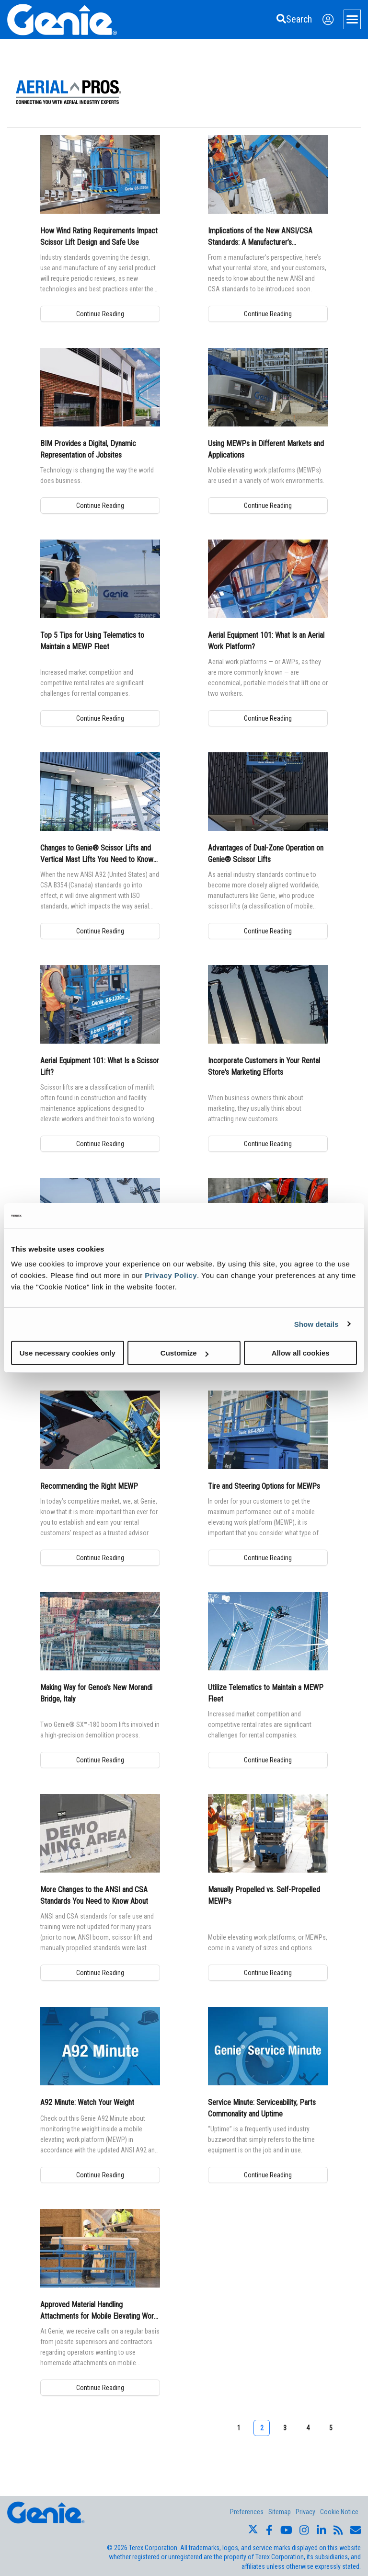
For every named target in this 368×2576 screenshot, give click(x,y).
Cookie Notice (339, 2512)
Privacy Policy (171, 1275)
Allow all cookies (301, 1353)
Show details (316, 1324)
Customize (184, 1353)
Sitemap (279, 2512)
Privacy (305, 2512)
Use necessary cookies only (67, 1353)
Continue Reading (100, 314)
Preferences (247, 2512)
